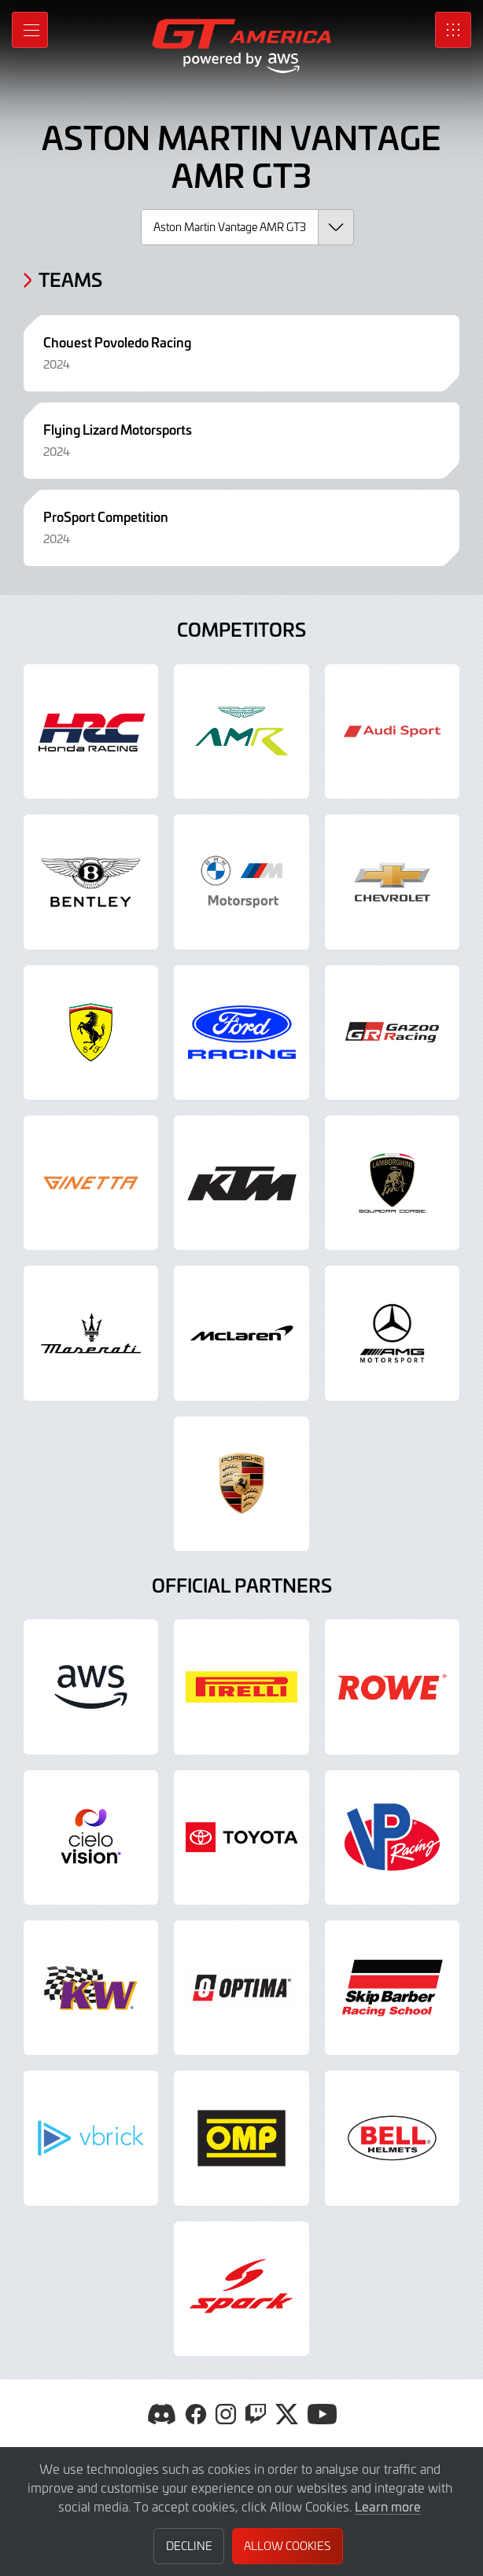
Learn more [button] (388, 2506)
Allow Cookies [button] (287, 2545)
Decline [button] (189, 2545)
